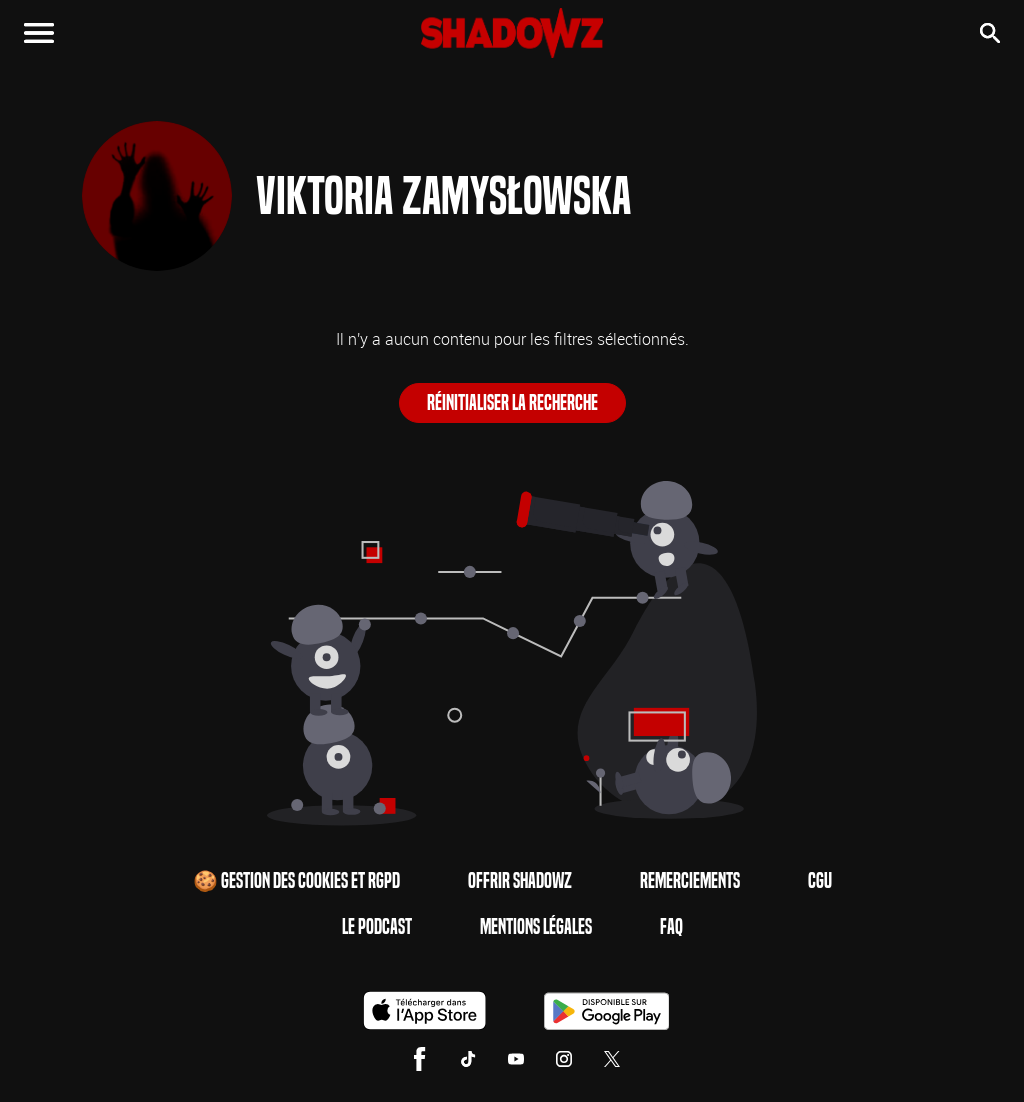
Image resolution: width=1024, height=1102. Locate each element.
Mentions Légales (536, 927)
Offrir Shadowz (520, 881)
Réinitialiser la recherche (512, 403)
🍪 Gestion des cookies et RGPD (296, 881)
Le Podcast (377, 927)
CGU (820, 881)
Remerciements (690, 881)
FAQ (671, 927)
